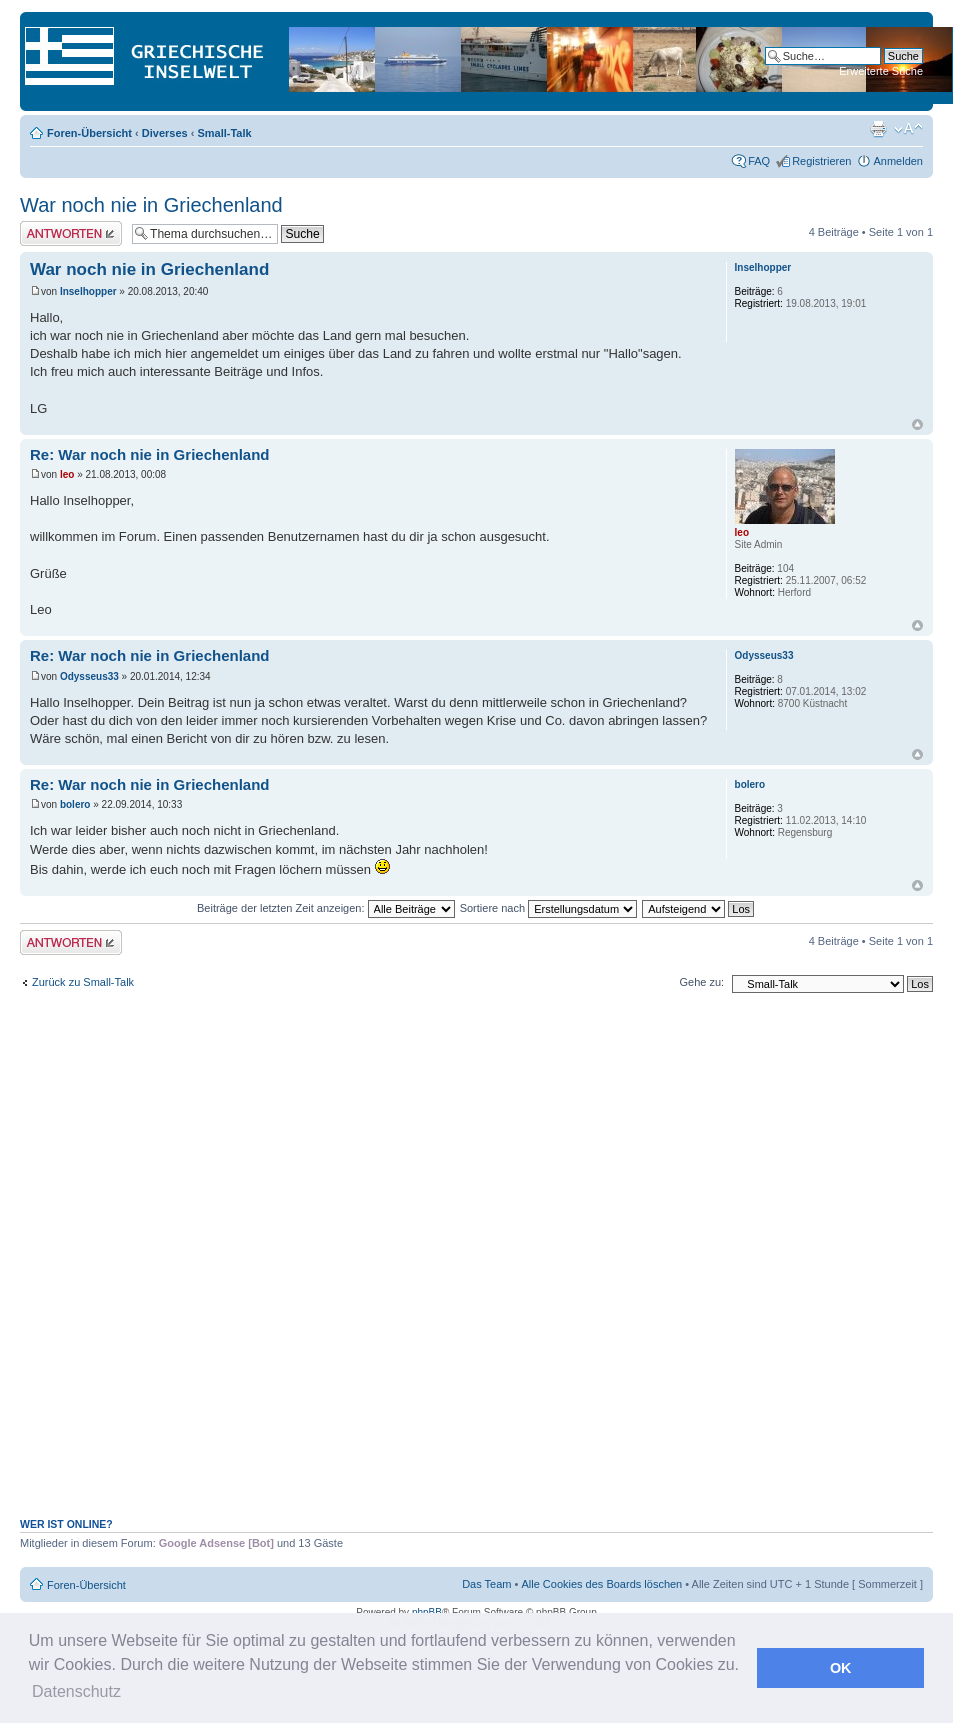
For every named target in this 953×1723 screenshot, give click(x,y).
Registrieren (821, 161)
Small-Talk (224, 133)
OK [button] (841, 1668)
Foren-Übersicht (89, 133)
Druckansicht (878, 129)
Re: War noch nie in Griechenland (149, 454)
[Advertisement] (362, 1265)
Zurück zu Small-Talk (83, 982)
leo (67, 474)
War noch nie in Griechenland (151, 205)
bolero (75, 804)
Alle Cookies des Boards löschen (601, 1584)
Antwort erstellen (71, 233)
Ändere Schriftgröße (908, 129)
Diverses (165, 133)
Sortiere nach (548, 908)
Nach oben (917, 424)
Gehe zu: (701, 982)
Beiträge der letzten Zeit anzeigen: (326, 908)
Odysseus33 (89, 676)
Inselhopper (88, 291)
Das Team (486, 1584)
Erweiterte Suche (881, 71)
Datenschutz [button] (76, 1691)
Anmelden (898, 161)
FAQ (759, 161)
